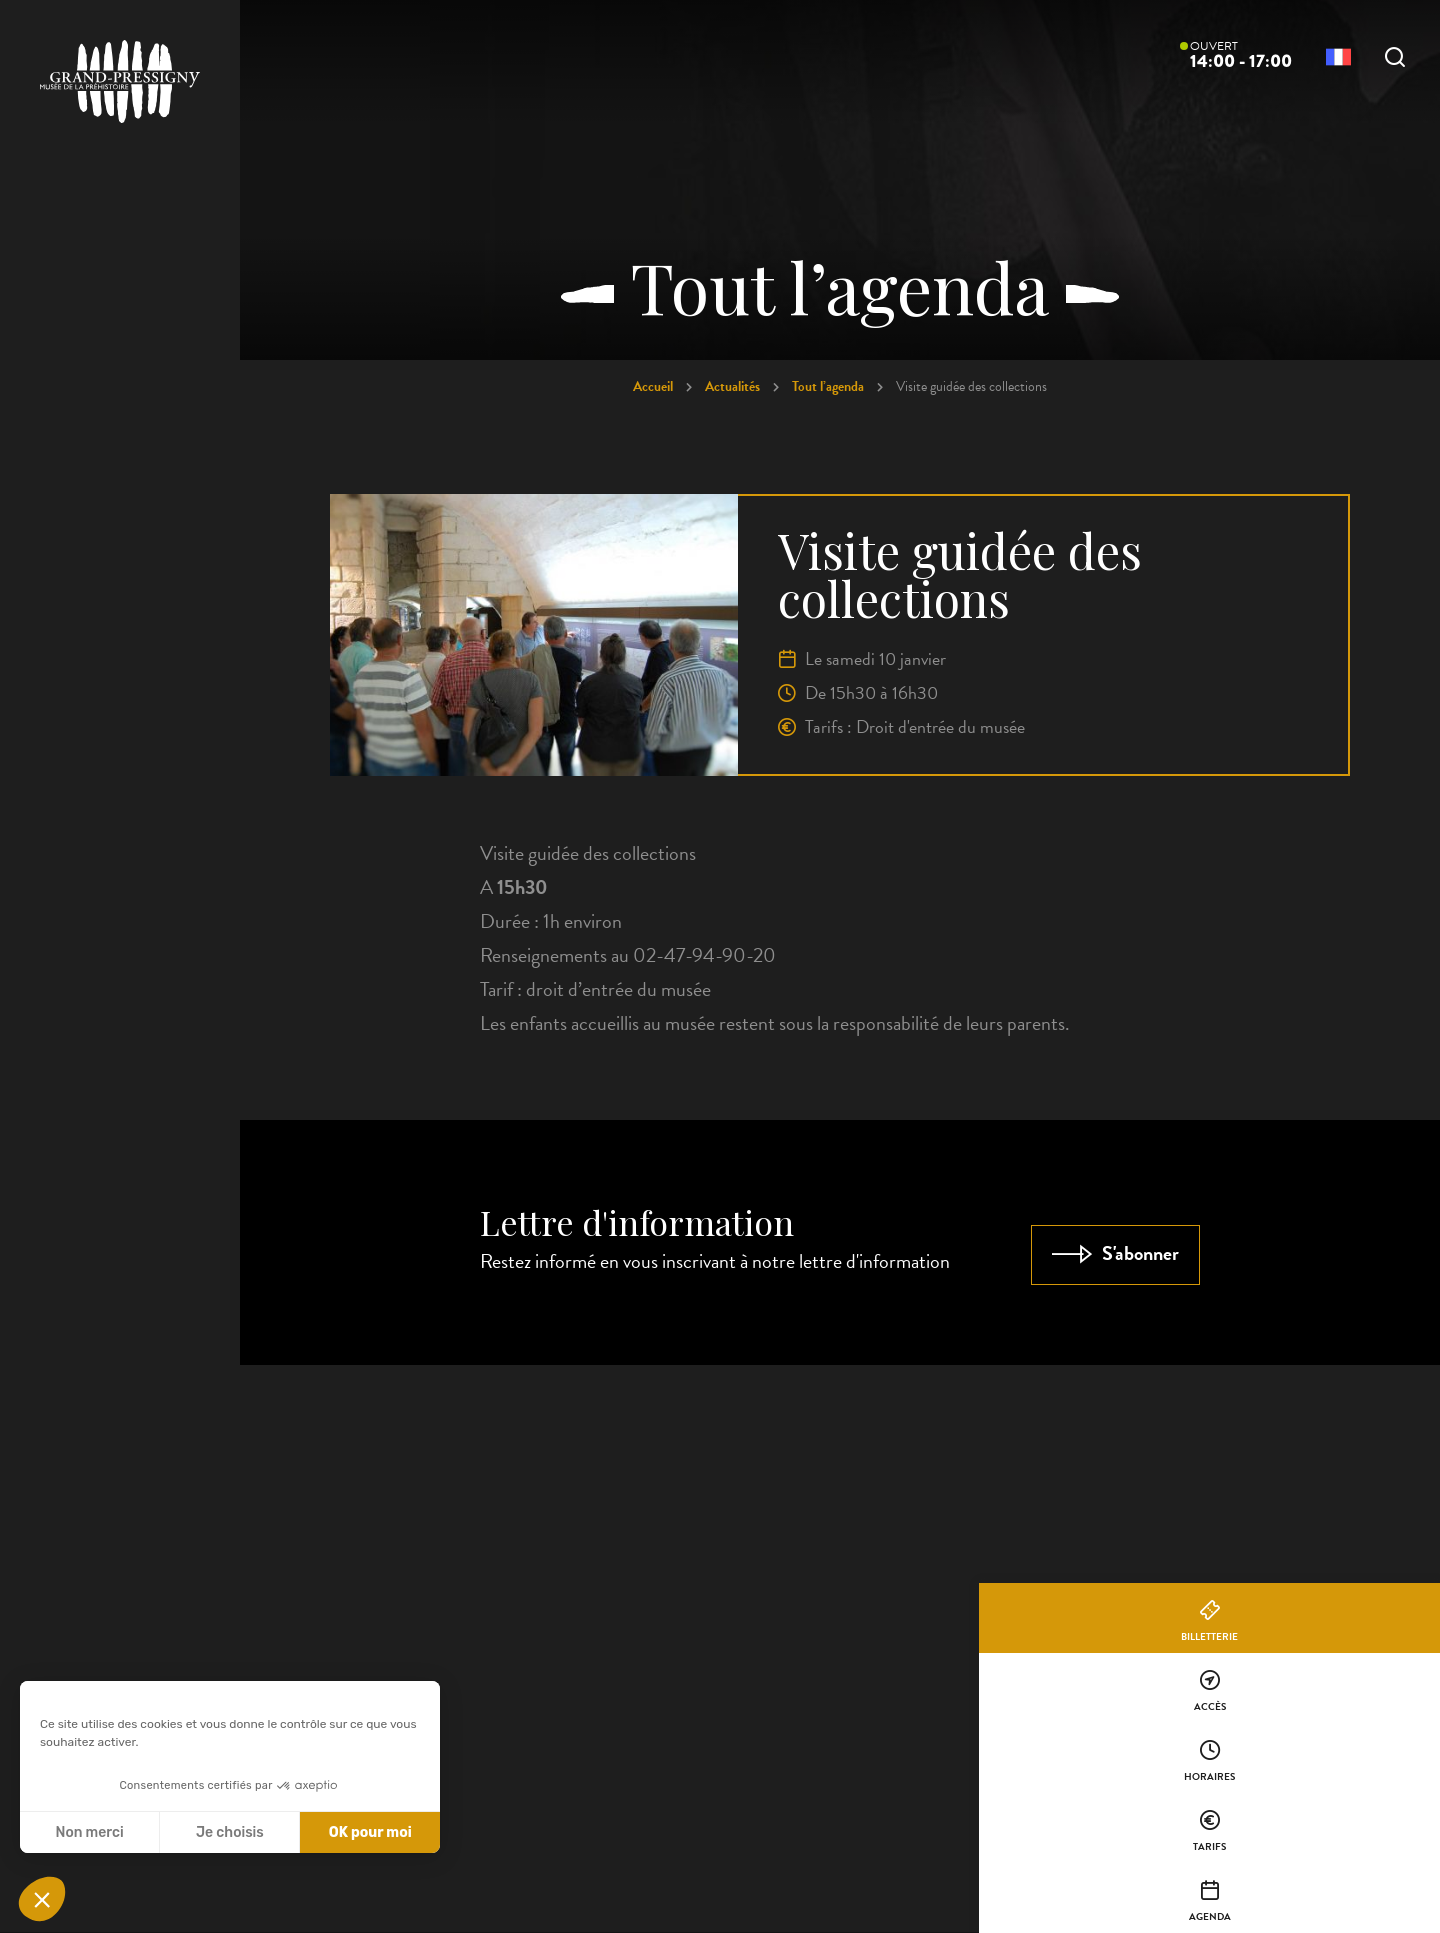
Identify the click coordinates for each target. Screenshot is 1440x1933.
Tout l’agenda (828, 386)
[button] (42, 1899)
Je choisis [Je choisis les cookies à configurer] (230, 1832)
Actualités (732, 386)
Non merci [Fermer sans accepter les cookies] (89, 1832)
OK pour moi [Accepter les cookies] (370, 1832)
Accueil (653, 386)
